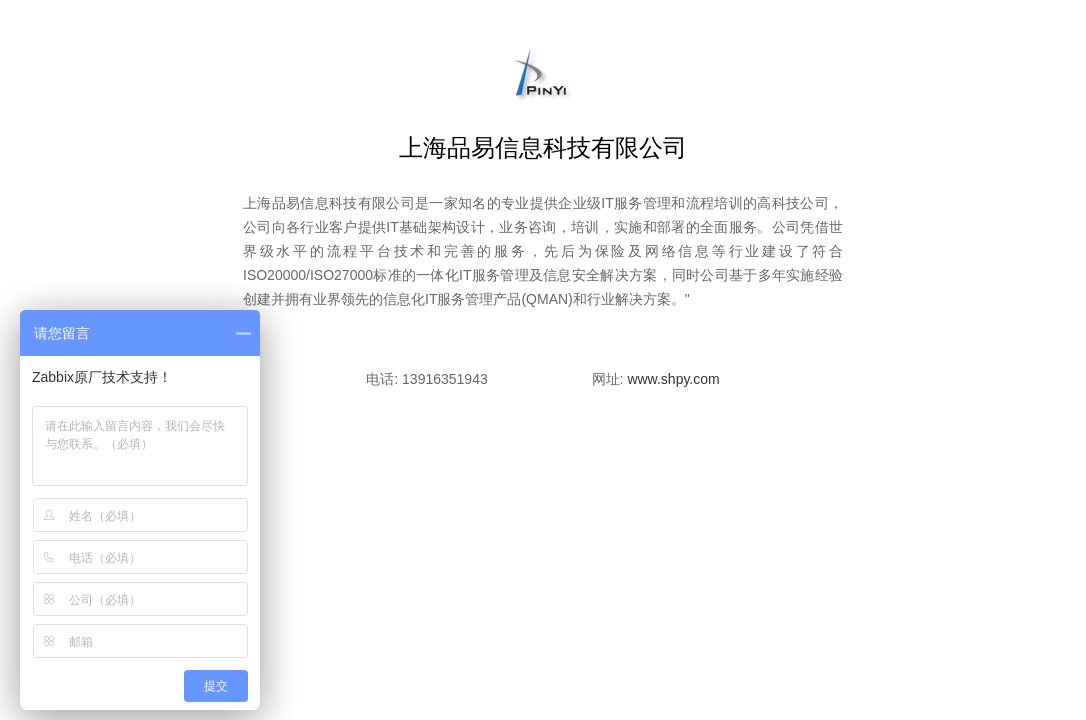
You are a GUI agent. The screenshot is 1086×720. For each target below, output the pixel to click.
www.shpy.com (673, 379)
